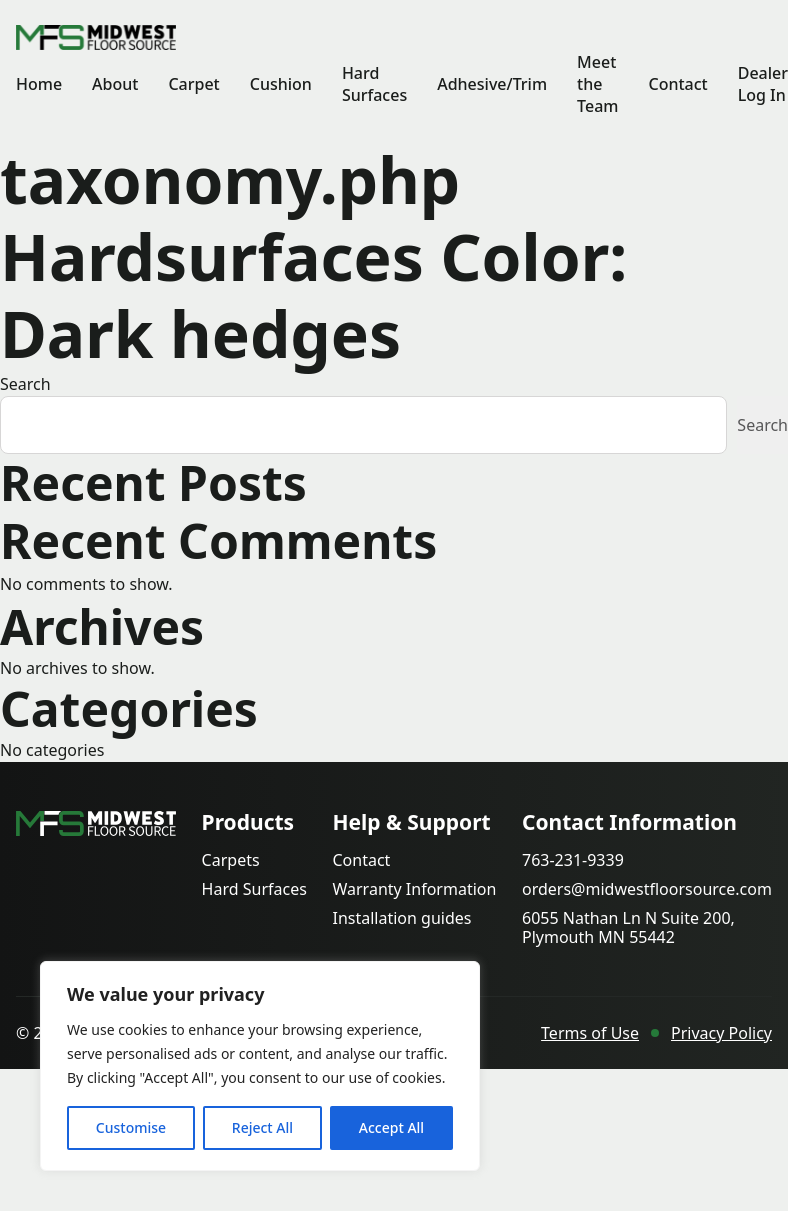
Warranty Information (414, 889)
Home (39, 84)
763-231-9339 (573, 860)
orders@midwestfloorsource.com (647, 889)
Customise (131, 1127)
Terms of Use (590, 1033)
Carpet (193, 84)
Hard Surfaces (374, 84)
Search (25, 384)
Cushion (281, 84)
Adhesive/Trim (492, 84)
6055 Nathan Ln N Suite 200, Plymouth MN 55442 (628, 928)
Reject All (262, 1127)
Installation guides (401, 918)
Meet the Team (597, 84)
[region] (260, 1066)
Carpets (231, 860)
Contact (677, 84)
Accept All (391, 1127)
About (115, 84)
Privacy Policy (721, 1033)
